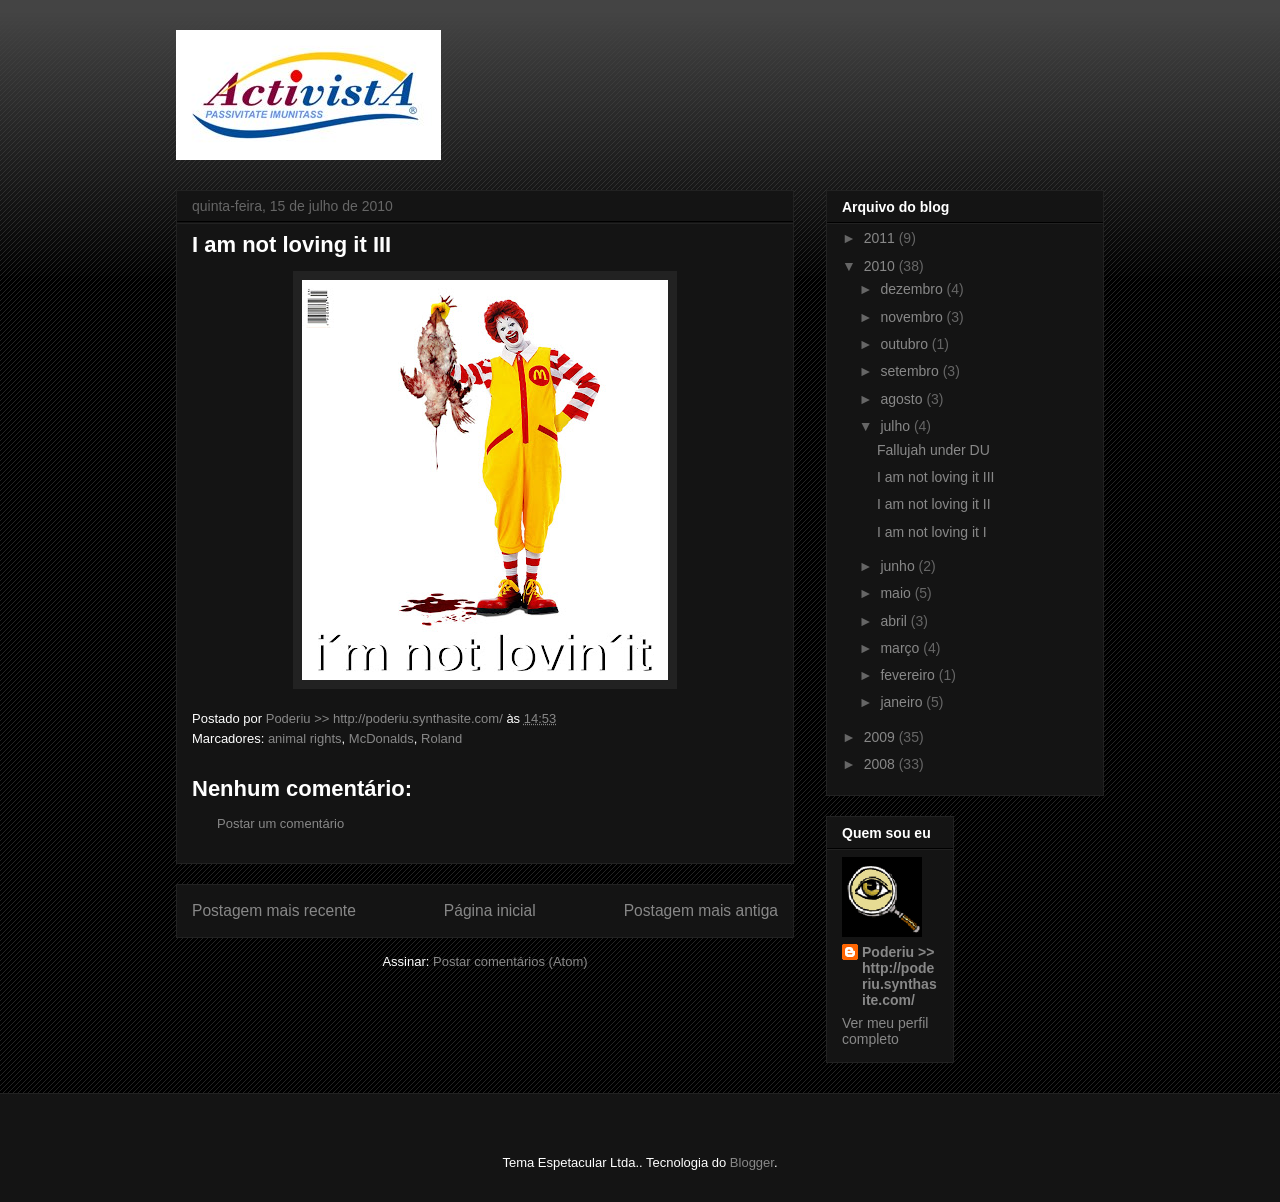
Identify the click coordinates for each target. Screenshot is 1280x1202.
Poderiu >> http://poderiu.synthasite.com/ (899, 976)
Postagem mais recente (274, 910)
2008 (881, 764)
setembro (911, 371)
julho (896, 426)
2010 (881, 266)
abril (895, 621)
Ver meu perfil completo (885, 1031)
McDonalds (381, 738)
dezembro (913, 289)
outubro (905, 344)
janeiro (903, 702)
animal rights (305, 738)
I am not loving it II (934, 504)
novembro (913, 317)
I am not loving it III (936, 477)
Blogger (752, 1162)
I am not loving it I (932, 532)
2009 (881, 737)
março (901, 648)
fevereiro (909, 675)
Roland (441, 738)
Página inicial (490, 910)
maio (897, 593)
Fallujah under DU (933, 450)
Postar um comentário (280, 823)
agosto (903, 399)
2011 (881, 238)
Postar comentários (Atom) (510, 961)
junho (899, 566)
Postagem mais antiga (701, 910)
